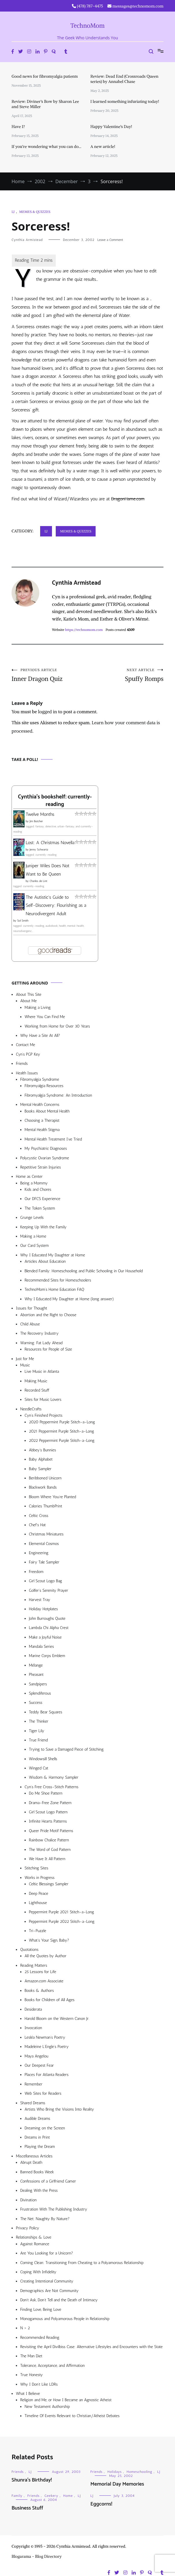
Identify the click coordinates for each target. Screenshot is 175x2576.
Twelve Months (40, 814)
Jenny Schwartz (38, 849)
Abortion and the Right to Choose (48, 1314)
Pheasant (36, 1674)
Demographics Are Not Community (49, 2290)
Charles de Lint (38, 881)
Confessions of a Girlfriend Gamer (48, 2181)
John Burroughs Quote (47, 1618)
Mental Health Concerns (39, 1104)
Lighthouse (38, 1902)
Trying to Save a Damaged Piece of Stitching (66, 1749)
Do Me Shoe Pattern (45, 1793)
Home (68, 2496)
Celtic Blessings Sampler (48, 1884)
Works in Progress (40, 1877)
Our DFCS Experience (42, 1198)
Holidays (114, 2472)
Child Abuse (30, 1324)
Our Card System (34, 1245)
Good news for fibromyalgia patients (45, 76)
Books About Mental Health (47, 1111)
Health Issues (27, 1073)
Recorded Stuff (37, 1390)
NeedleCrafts (31, 1409)
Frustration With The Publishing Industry (53, 2209)
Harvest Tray (39, 1599)
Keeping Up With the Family (43, 1227)
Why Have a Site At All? (40, 1035)
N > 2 (25, 2328)
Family (17, 2496)
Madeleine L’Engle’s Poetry (47, 2046)
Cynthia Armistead (27, 240)
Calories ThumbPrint (45, 1506)
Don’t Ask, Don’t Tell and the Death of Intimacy (59, 2300)
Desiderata (33, 2009)
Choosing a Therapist (42, 1120)
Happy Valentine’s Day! (111, 126)
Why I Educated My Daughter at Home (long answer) (69, 1299)
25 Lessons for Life (40, 1971)
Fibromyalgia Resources (44, 1085)
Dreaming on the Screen (45, 2128)
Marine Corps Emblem (47, 1655)
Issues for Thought (31, 1308)
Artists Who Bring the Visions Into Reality (59, 2109)
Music (25, 1365)
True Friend (38, 1740)
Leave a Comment (110, 240)
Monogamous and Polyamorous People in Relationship (64, 2318)
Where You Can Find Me (45, 1016)
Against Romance (34, 2243)
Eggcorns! (101, 2504)
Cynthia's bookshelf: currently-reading (55, 800)
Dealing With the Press (39, 2190)
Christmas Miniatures (46, 1534)
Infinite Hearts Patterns (48, 1821)
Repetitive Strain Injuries (40, 1167)
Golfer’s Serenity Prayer (48, 1590)
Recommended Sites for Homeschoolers (58, 1280)
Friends (22, 1063)
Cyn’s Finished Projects (43, 1415)
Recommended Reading (39, 2337)
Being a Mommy (34, 1183)
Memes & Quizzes (34, 211)
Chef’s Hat (37, 1524)
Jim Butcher (36, 821)
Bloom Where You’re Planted (52, 1496)
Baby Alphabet (41, 1459)
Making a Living (38, 1007)
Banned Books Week (37, 2172)
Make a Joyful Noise (45, 1637)
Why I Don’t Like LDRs (39, 2384)
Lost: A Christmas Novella (50, 842)
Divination (28, 2200)
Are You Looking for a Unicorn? (46, 2253)
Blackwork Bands (43, 1487)
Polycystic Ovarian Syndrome (44, 1158)
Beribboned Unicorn (45, 1478)
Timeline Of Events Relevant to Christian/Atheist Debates (72, 2415)
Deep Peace (38, 1893)
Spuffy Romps (125, 675)
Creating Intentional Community (46, 2281)
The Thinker (38, 1721)
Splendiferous (40, 1693)
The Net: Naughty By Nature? (45, 2218)
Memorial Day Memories (117, 2484)
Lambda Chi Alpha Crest (48, 1627)
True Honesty (31, 2374)
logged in (47, 711)
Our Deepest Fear (39, 2065)
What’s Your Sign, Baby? (49, 1940)
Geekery (51, 2496)
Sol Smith (22, 920)
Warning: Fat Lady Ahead (41, 1342)
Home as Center (29, 1176)
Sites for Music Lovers (43, 1399)
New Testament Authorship (47, 2406)
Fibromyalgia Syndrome (39, 1079)
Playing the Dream (40, 2146)
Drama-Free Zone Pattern (50, 1802)
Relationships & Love (33, 2237)
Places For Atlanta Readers (46, 2074)
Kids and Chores (38, 1189)
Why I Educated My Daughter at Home (52, 1255)
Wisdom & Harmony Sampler (53, 1777)
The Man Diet (31, 2356)
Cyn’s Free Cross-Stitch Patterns (52, 1786)
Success (35, 1702)
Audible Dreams (37, 2118)
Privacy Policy (27, 2228)
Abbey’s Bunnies (42, 1450)
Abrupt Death (31, 2162)
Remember (33, 2084)
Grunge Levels (32, 1217)
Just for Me (25, 1358)
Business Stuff (27, 2508)
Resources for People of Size (48, 1349)
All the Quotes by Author (45, 1955)
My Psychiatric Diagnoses (46, 1148)
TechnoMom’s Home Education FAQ (54, 1289)
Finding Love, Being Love (40, 2309)
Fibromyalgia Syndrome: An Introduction (58, 1095)
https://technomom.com (84, 629)
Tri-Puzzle (37, 1930)
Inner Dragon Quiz (50, 675)
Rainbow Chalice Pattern (49, 1840)
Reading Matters (33, 1965)
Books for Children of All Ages (50, 1999)
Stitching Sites (36, 1868)
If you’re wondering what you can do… (46, 146)
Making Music (36, 1381)
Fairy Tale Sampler (44, 1562)
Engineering (39, 1552)
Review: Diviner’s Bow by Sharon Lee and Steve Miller (45, 104)
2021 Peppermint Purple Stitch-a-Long (61, 1431)
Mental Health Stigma (42, 1129)
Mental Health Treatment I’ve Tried (53, 1139)
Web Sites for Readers (43, 2093)
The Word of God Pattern (50, 1849)
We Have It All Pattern (47, 1858)
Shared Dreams (32, 2102)
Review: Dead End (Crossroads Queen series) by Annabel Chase (124, 79)
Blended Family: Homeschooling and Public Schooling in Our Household (84, 1271)
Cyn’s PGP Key (28, 1054)
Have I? (18, 126)
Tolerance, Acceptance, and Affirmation (52, 2365)
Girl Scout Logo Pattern (48, 1812)
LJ (13, 211)
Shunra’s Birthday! (32, 2480)
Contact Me (25, 1044)
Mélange (36, 1665)
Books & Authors (39, 1990)
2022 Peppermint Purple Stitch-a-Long (61, 1440)
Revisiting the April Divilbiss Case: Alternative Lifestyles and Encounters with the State (91, 2346)
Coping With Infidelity (38, 2271)
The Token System (40, 1208)
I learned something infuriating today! (124, 101)
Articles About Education (45, 1261)
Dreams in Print (37, 2137)
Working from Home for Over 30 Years (57, 1026)
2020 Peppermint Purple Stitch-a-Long (62, 1422)
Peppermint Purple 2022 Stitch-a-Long (61, 1921)
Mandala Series (41, 1646)
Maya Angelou (36, 2056)
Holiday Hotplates (43, 1608)
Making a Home (33, 1236)
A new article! (102, 146)
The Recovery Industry (39, 1333)
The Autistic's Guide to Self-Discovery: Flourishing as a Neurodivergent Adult (56, 905)
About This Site (28, 994)
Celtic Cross (38, 1515)
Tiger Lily (36, 1730)
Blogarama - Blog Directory (37, 2556)
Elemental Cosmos (44, 1543)
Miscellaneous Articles (34, 2156)
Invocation (33, 2027)
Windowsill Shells (43, 1758)
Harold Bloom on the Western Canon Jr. (57, 2018)
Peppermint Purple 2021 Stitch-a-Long (61, 1912)
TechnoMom (87, 25)
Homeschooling (139, 2472)
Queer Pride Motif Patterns (51, 1830)
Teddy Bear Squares (45, 1712)
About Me (28, 1000)
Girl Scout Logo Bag (45, 1580)
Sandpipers (38, 1684)
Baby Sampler (40, 1468)
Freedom (36, 1571)
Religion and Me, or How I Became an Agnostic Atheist (65, 2399)
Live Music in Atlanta (42, 1371)
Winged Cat (38, 1768)
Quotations (29, 1949)
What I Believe (28, 2393)
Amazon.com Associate (44, 1981)
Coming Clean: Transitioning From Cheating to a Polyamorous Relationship (82, 2262)
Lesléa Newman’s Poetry (45, 2037)
